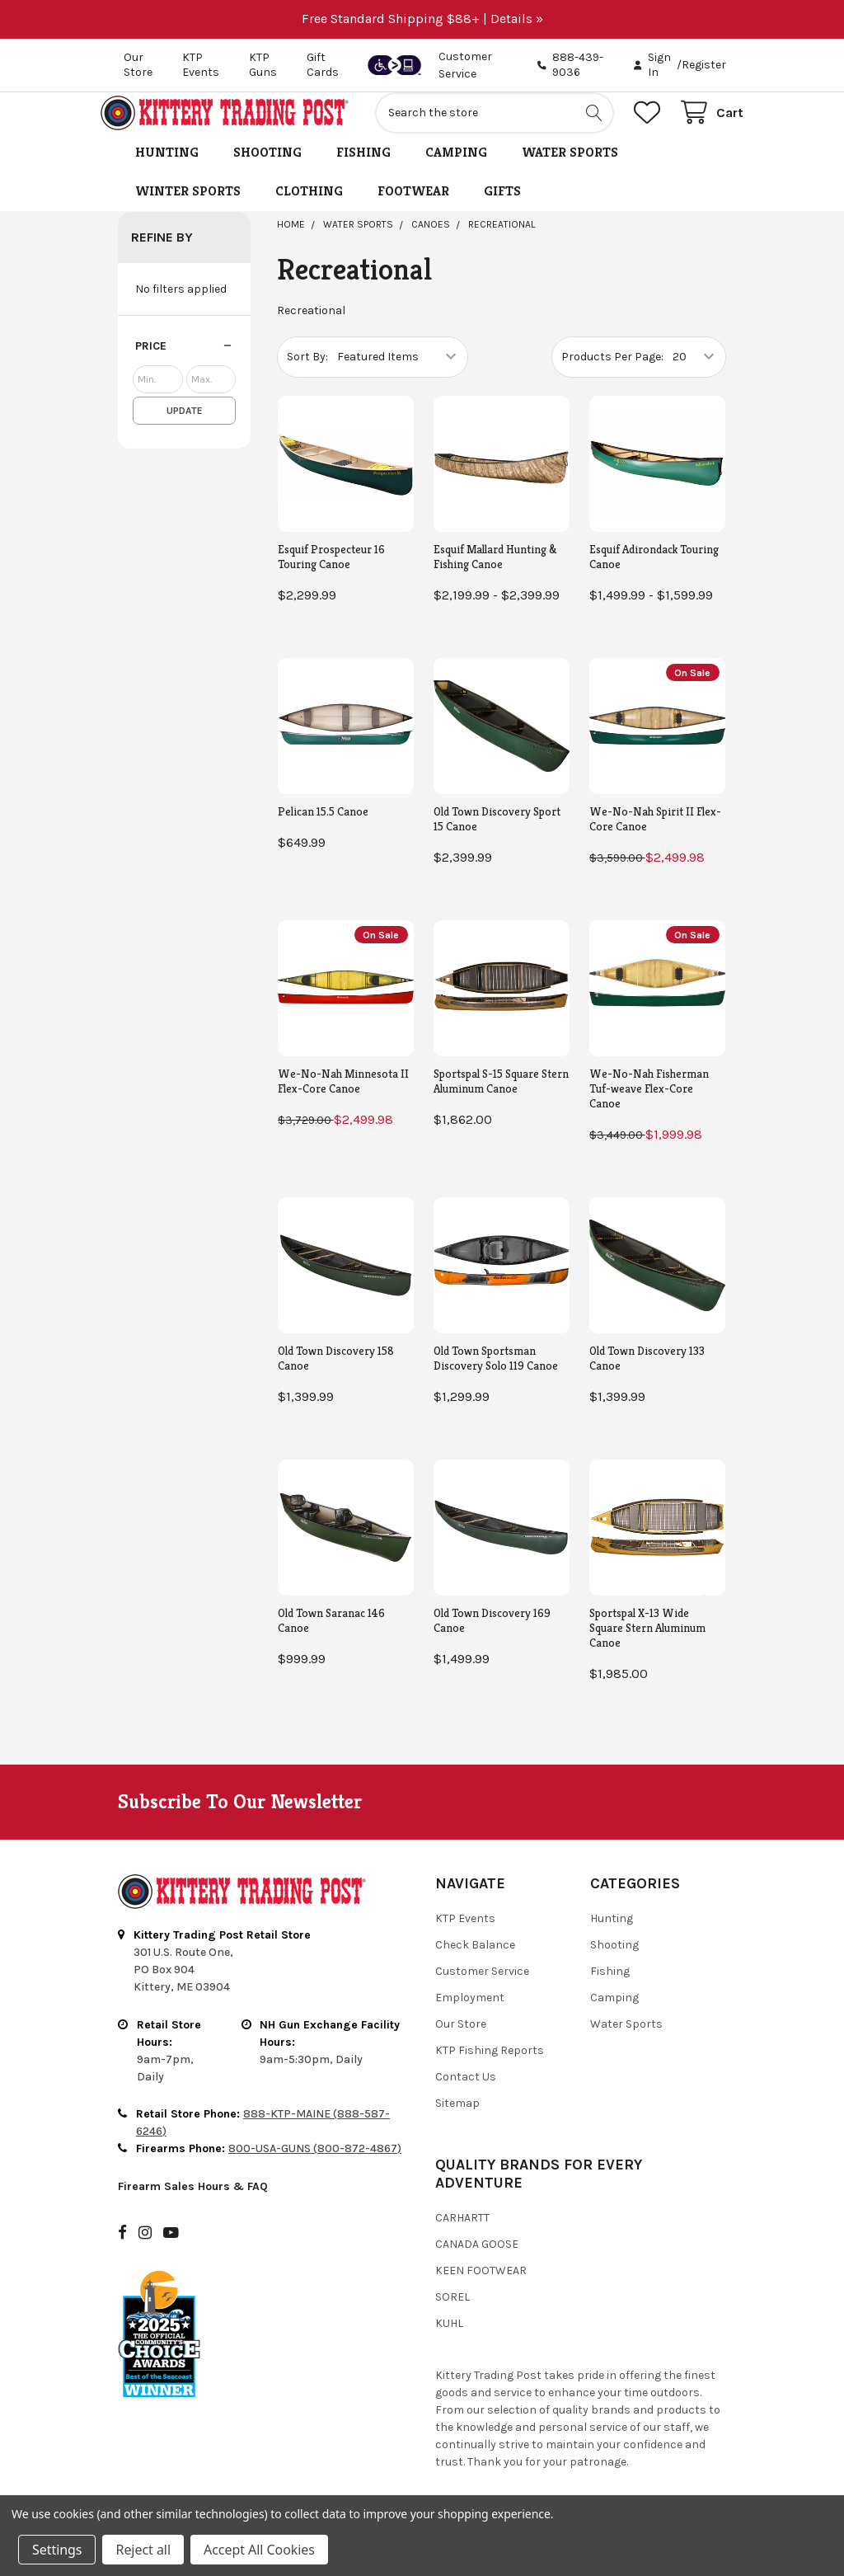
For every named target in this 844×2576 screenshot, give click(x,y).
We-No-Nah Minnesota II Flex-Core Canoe (343, 1099)
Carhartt (462, 2236)
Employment (469, 2016)
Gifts (502, 209)
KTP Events (200, 64)
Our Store (138, 64)
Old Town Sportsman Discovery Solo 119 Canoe (496, 1376)
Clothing (309, 209)
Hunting (167, 170)
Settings (57, 2550)
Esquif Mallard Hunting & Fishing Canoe (495, 575)
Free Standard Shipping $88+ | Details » (422, 18)
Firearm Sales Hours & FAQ (193, 2205)
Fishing (363, 170)
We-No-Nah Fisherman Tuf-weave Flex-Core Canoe (649, 1106)
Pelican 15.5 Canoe (323, 829)
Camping (456, 170)
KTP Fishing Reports (489, 2068)
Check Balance (475, 1963)
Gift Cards (323, 64)
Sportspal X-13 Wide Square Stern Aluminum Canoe (647, 1646)
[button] (183, 364)
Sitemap (457, 2121)
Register (704, 65)
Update (184, 429)
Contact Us (465, 2095)
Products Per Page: (612, 375)
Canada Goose (476, 2262)
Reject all (142, 2550)
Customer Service (482, 1989)
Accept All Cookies (259, 2550)
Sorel (452, 2315)
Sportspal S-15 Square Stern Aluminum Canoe (501, 1099)
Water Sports (570, 170)
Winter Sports (188, 209)
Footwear (413, 209)
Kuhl (449, 2341)
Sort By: (307, 375)
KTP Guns (263, 64)
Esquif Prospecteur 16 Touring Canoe (331, 575)
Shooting (267, 170)
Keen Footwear (481, 2289)
